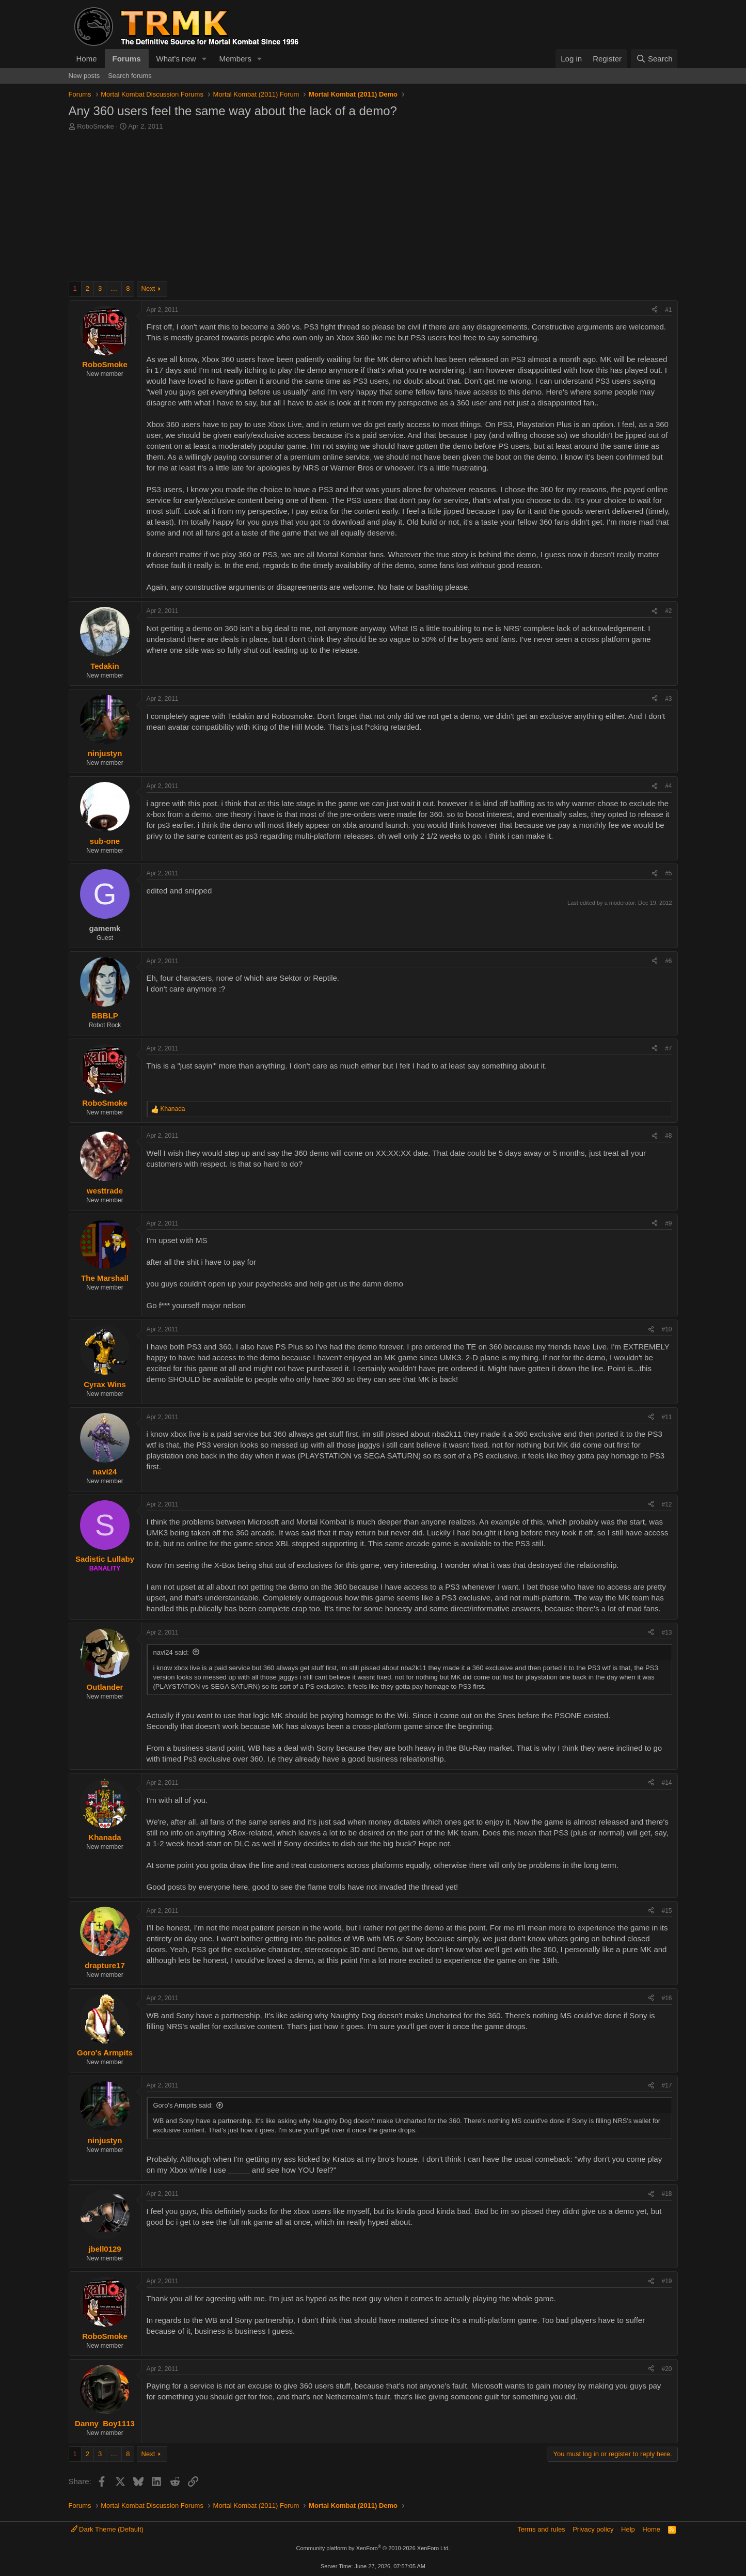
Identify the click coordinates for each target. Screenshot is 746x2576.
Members (235, 58)
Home (86, 58)
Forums (127, 58)
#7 (668, 1048)
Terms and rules (541, 2529)
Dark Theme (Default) (107, 2529)
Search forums (130, 76)
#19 (666, 2281)
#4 (668, 786)
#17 (666, 2085)
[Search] (654, 58)
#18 (666, 2193)
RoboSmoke (95, 126)
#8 (668, 1135)
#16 (666, 1998)
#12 (666, 1504)
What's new (176, 58)
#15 (666, 1910)
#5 (668, 873)
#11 (666, 1417)
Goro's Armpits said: (183, 2105)
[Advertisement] (373, 208)
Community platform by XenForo (373, 2548)
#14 (666, 1782)
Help (628, 2529)
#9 (668, 1223)
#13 (666, 1632)
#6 (668, 961)
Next (148, 288)
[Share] (654, 310)
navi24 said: (171, 1652)
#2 (668, 611)
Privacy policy (593, 2529)
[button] (204, 58)
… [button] (113, 288)
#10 (666, 1329)
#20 (666, 2369)
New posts (84, 76)
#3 (668, 698)
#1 (668, 309)
